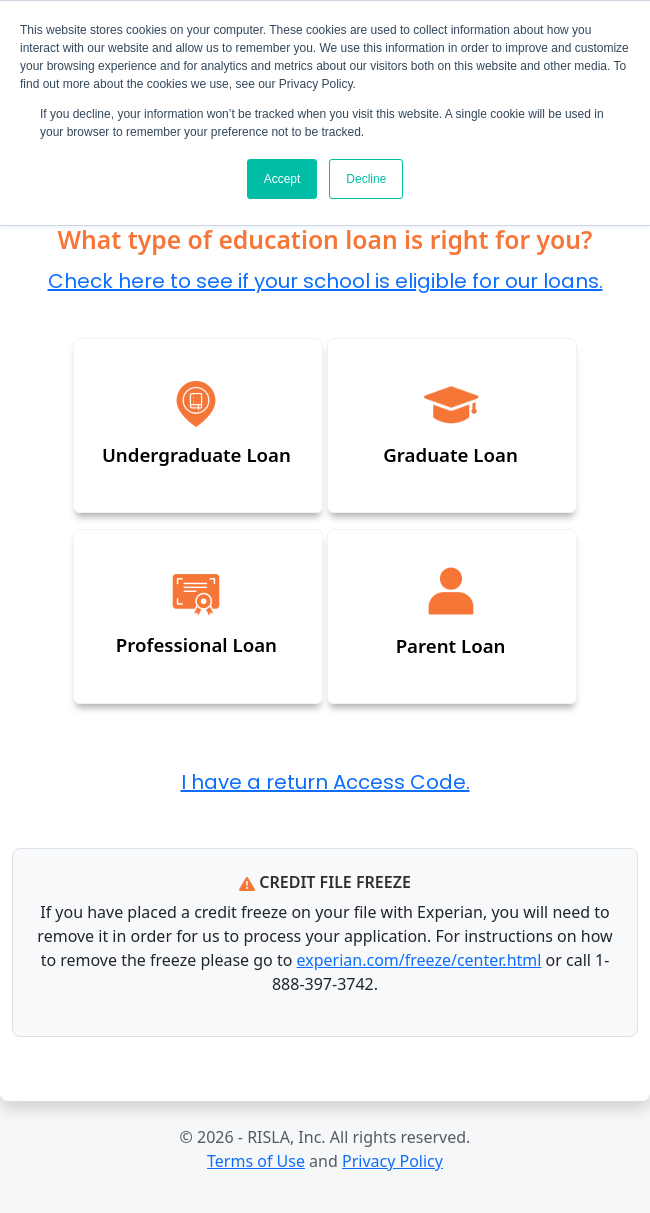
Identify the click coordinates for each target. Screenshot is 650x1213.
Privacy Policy (392, 1161)
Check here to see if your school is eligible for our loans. (325, 282)
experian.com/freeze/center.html (419, 960)
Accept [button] (282, 179)
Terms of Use (256, 1161)
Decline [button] (366, 179)
